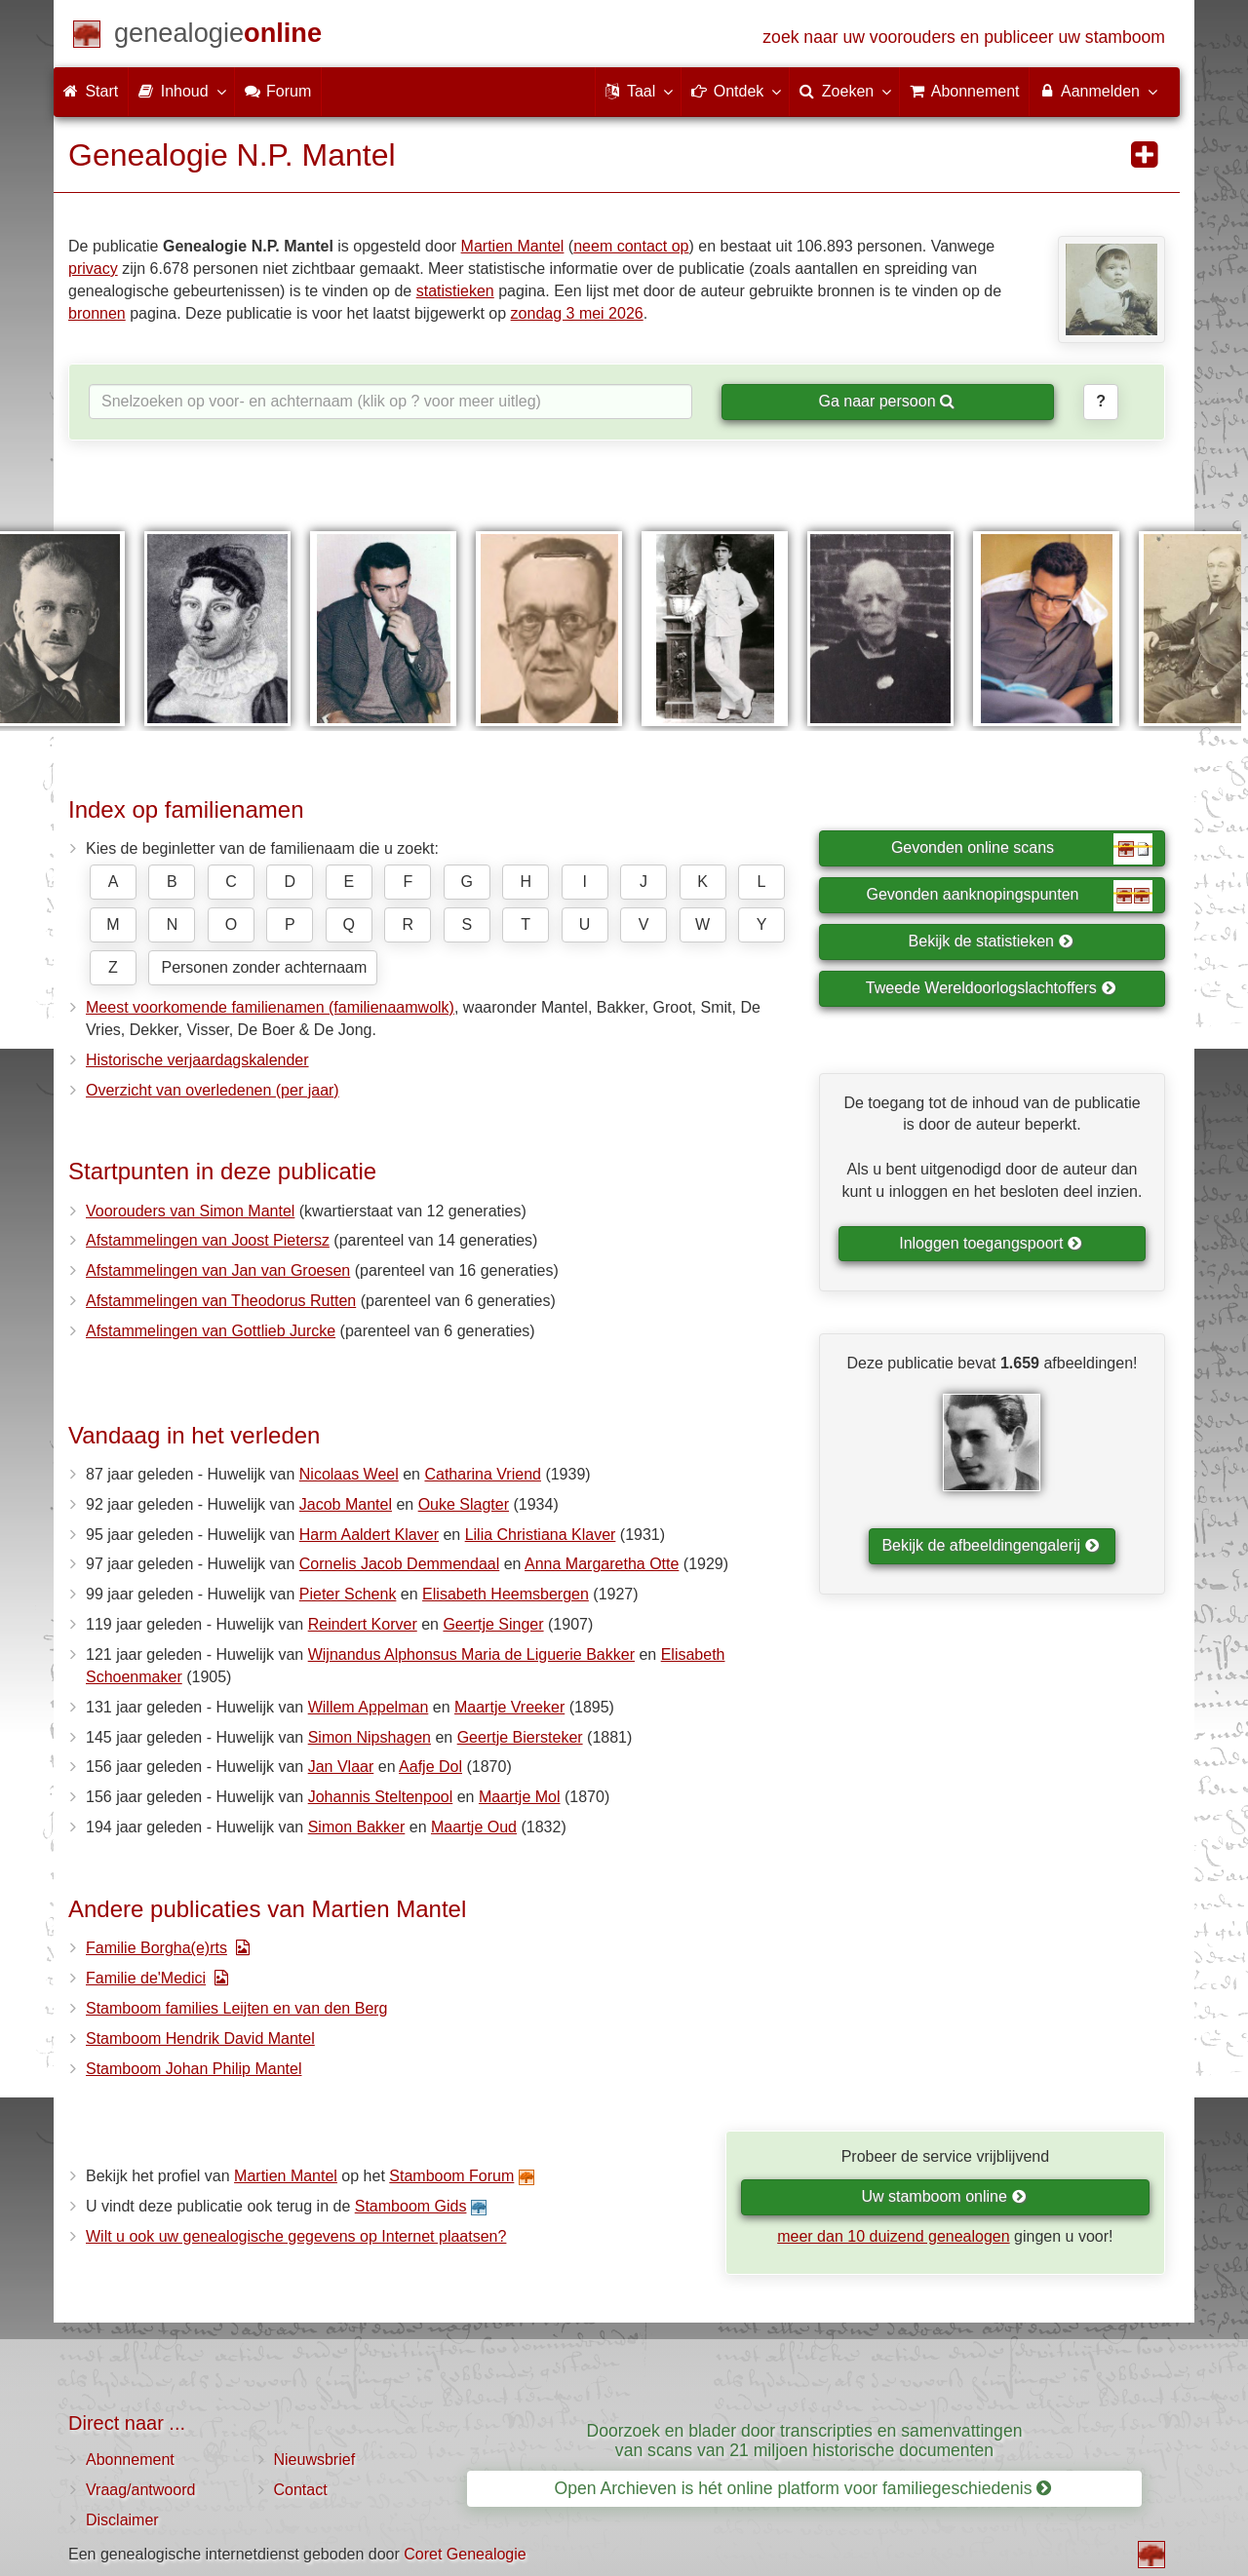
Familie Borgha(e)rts (156, 1948)
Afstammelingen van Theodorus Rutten (221, 1300)
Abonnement (130, 2459)
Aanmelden (1097, 90)
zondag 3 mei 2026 (577, 313)
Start (90, 91)
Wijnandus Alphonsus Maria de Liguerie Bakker (471, 1654)
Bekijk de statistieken (991, 941)
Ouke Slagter (463, 1504)
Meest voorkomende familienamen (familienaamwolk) (270, 1007)
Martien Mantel (513, 246)
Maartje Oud (474, 1827)
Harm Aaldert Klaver (369, 1534)
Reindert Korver (362, 1624)
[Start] (218, 36)
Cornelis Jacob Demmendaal (399, 1564)
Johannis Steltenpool (380, 1796)
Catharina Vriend (482, 1474)
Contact (301, 2489)
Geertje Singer (493, 1624)
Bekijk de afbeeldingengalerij (990, 1545)
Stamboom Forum (451, 2176)
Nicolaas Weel (349, 1474)
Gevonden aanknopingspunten (1009, 895)
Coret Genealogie (465, 2554)
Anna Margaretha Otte (602, 1564)
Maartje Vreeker (509, 1707)
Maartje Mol (520, 1796)
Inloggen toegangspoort (990, 1243)
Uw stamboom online (943, 2196)
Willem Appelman (368, 1707)
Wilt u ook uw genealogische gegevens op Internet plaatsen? (296, 2236)
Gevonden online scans (1021, 849)
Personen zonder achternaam (264, 967)
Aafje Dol (430, 1766)
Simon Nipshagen (369, 1737)
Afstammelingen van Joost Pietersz (208, 1240)
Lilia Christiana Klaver (540, 1534)
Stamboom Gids (411, 2206)
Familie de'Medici (146, 1978)
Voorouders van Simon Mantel (190, 1211)
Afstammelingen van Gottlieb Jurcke (210, 1331)
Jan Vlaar (341, 1766)
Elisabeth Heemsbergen (505, 1594)
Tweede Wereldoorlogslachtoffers (990, 988)
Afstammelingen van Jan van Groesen (218, 1270)
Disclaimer (122, 2520)
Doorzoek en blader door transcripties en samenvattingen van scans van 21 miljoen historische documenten (805, 2440)
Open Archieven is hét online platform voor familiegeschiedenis (803, 2488)
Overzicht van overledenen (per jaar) (212, 1090)
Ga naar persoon (886, 401)
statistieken (455, 291)
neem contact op (630, 246)
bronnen (97, 313)
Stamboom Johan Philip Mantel (193, 2068)
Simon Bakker (357, 1827)
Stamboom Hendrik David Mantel (200, 2038)
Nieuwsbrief (315, 2459)
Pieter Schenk (348, 1594)
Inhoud (180, 90)
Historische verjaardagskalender (197, 1060)
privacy (93, 268)
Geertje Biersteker (520, 1737)
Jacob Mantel (345, 1504)
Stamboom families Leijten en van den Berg (237, 2008)
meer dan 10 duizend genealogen (893, 2236)
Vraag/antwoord (140, 2489)
